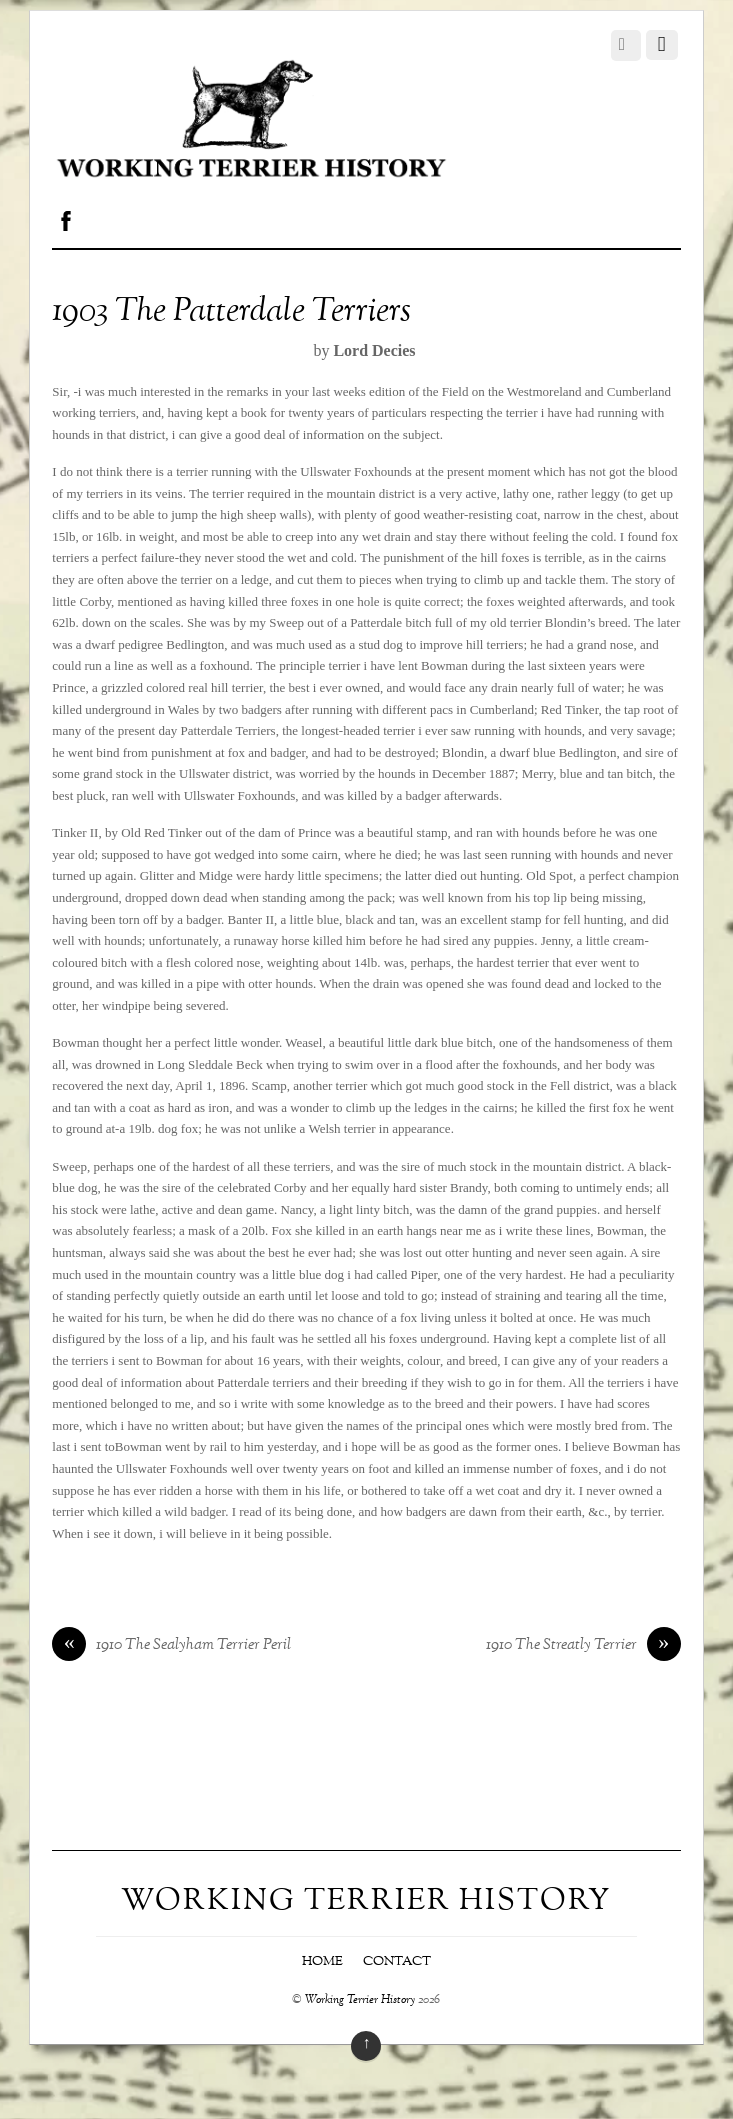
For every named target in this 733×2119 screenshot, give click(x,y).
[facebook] (66, 217)
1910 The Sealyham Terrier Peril (171, 1646)
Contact (397, 1962)
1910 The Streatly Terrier (583, 1646)
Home (322, 1962)
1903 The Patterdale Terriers (231, 312)
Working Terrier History (360, 2000)
